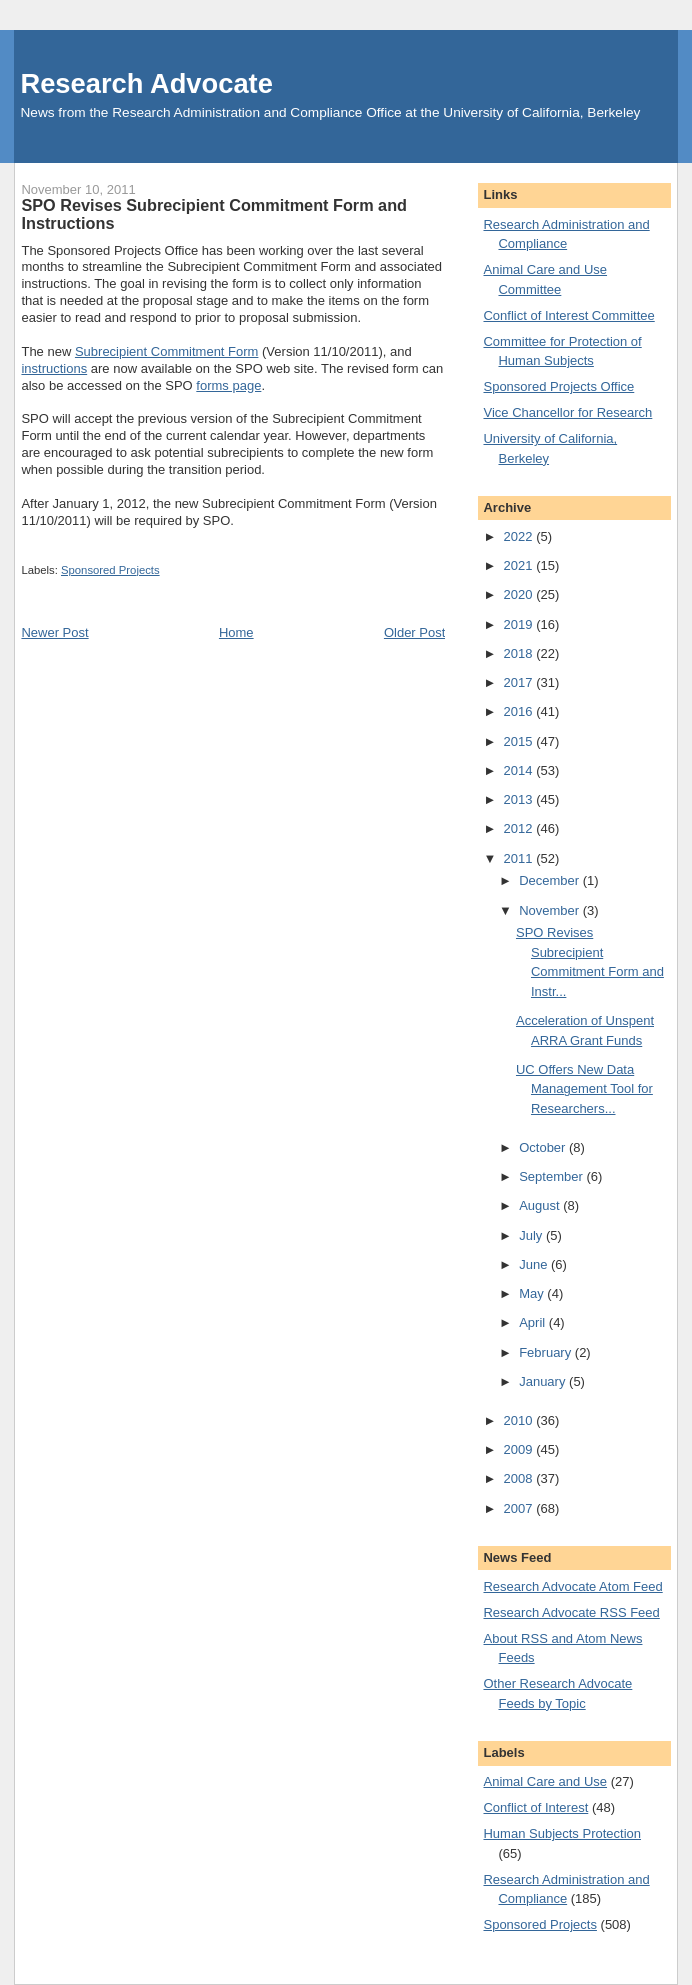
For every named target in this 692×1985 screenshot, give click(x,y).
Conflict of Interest (535, 1807)
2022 (520, 536)
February (547, 1352)
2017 (520, 682)
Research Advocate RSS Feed (571, 1612)
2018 (520, 653)
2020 (520, 594)
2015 (520, 741)
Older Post (414, 632)
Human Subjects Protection (562, 1833)
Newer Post (54, 632)
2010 (520, 1420)
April (534, 1322)
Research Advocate (146, 83)
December (551, 880)
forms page (228, 385)
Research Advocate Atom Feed (572, 1586)
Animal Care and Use (545, 1781)
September (552, 1176)
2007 (520, 1508)
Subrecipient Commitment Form (167, 351)
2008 (520, 1478)
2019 (520, 624)
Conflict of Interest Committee (568, 315)
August (541, 1205)
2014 (520, 770)
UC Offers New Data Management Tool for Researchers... (584, 1089)
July (532, 1235)
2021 (520, 565)
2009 (520, 1449)
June (535, 1264)
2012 (520, 828)
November (551, 910)
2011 (520, 858)
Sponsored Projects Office (558, 386)
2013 (520, 799)
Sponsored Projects (110, 570)
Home (236, 632)
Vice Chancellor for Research (567, 412)
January (544, 1381)
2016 (520, 711)
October (544, 1147)
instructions (54, 368)
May (533, 1293)
